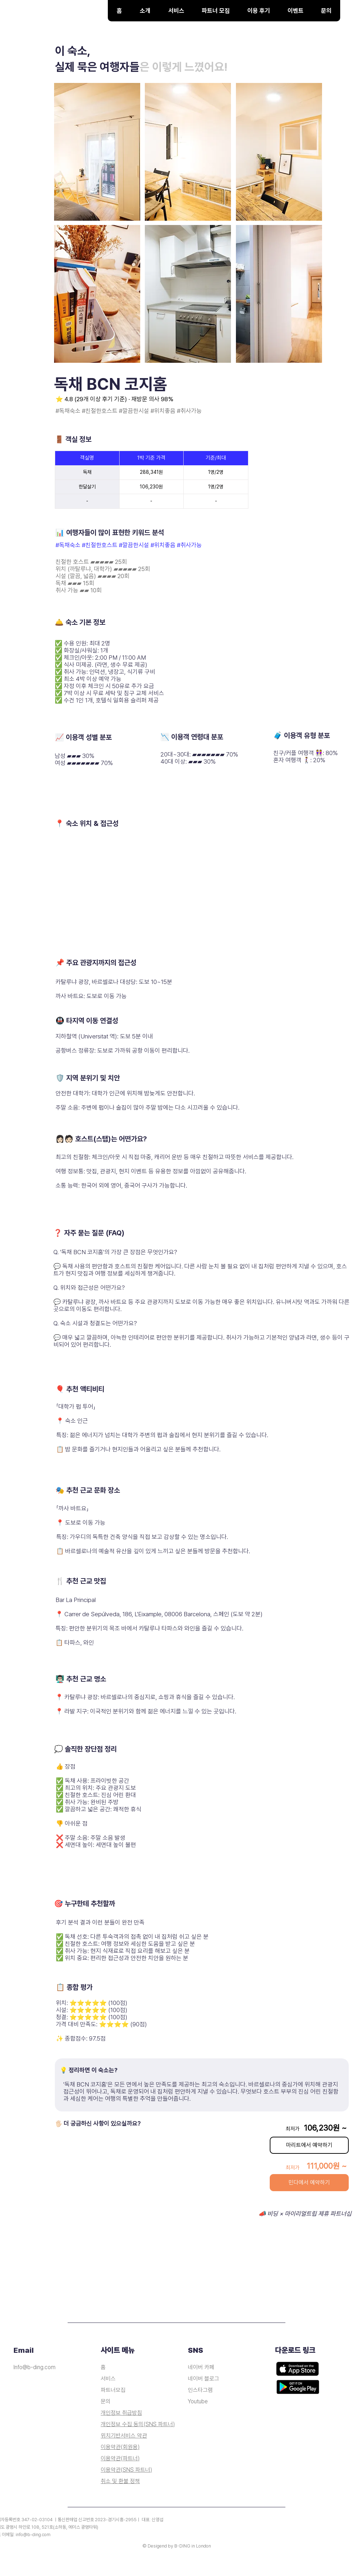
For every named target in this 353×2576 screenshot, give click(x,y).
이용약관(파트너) (120, 2458)
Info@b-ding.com (35, 2367)
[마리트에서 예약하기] (309, 2145)
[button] (176, 10)
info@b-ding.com (33, 2534)
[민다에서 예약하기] (309, 2182)
